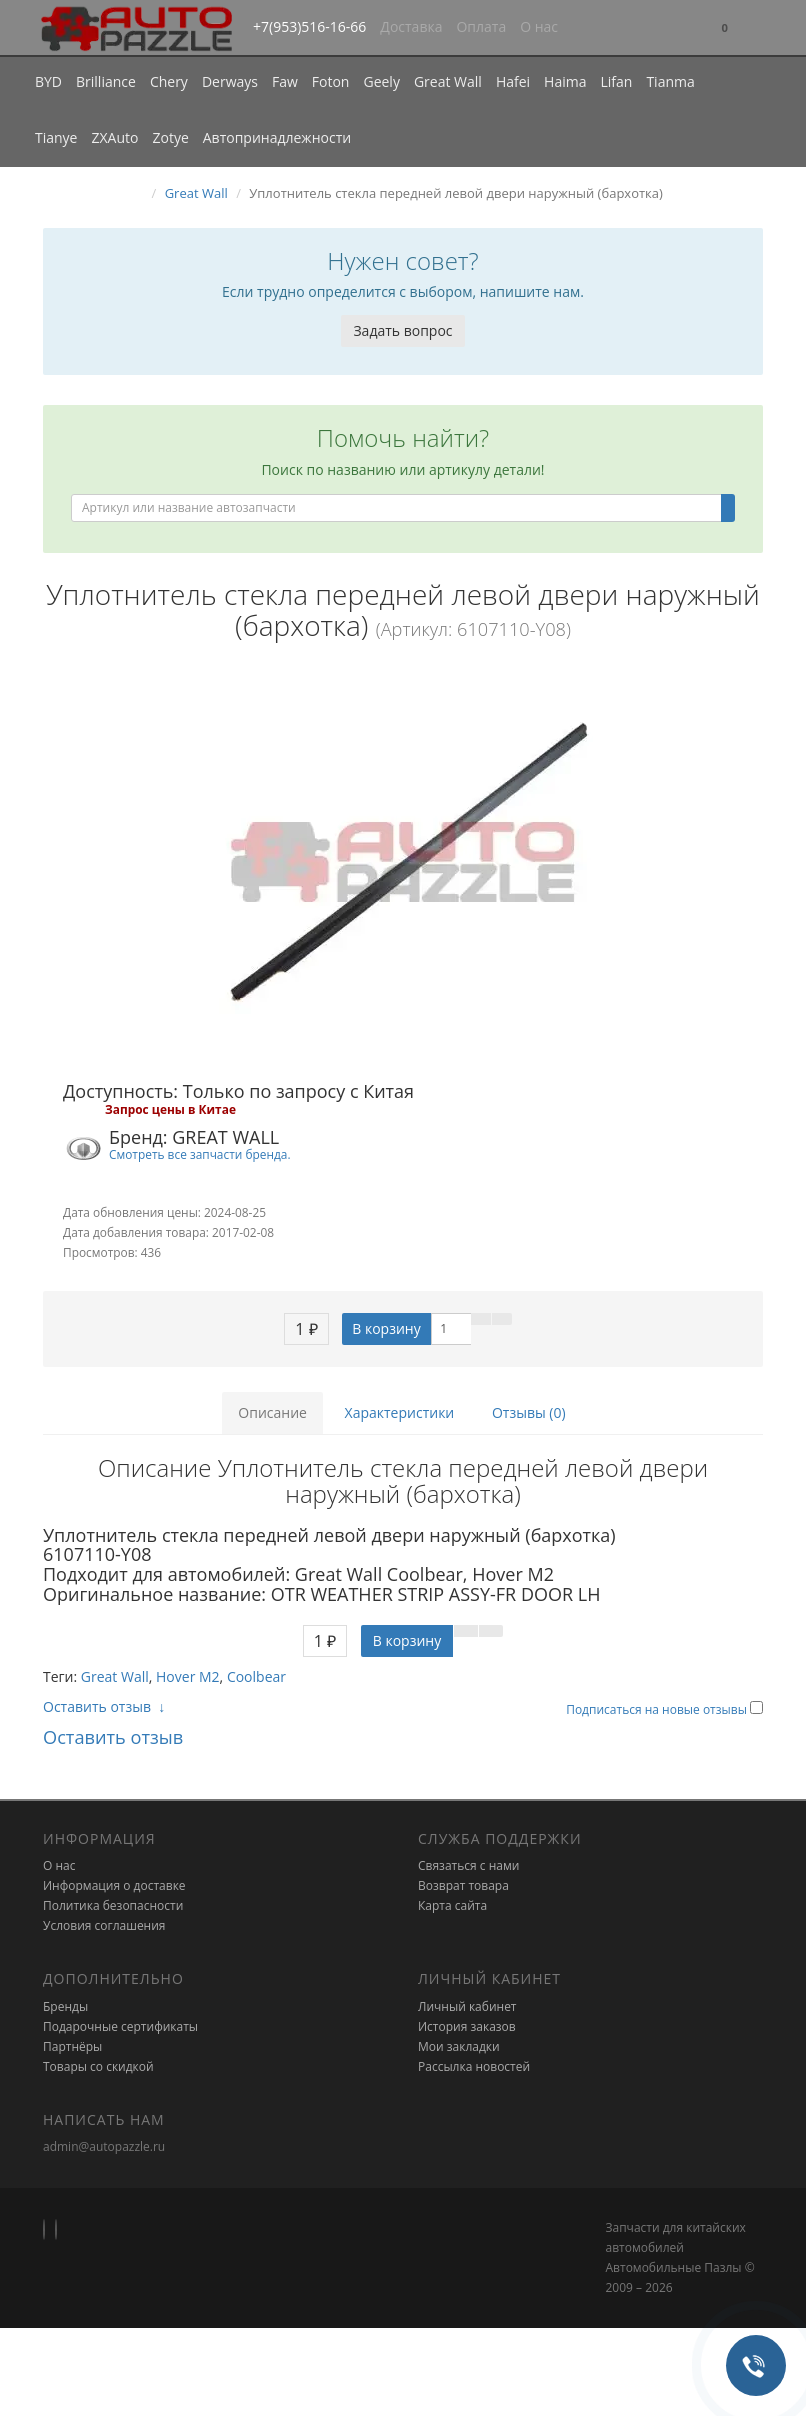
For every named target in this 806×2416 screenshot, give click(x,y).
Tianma (670, 81)
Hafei (513, 81)
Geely (381, 81)
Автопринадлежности (277, 137)
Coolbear (256, 1676)
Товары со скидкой (98, 2066)
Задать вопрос (402, 330)
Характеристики (400, 1412)
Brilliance (106, 81)
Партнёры (72, 2046)
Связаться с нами (468, 1865)
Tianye (56, 137)
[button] (725, 28)
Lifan (616, 81)
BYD (48, 81)
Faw (285, 81)
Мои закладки (459, 2046)
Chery (169, 81)
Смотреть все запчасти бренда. (200, 1154)
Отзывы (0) (529, 1412)
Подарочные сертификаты (120, 2026)
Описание (272, 1412)
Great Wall (448, 81)
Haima (565, 81)
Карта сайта (452, 1905)
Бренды (65, 2006)
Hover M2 (188, 1676)
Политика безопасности (113, 1905)
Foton (331, 81)
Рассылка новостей (474, 2066)
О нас (539, 26)
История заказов (467, 2026)
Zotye (170, 137)
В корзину (386, 1328)
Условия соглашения (104, 1925)
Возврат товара (463, 1885)
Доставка (411, 26)
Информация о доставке (114, 1885)
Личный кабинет (467, 2006)
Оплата (481, 26)
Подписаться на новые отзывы (658, 1709)
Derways (230, 81)
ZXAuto (115, 137)
